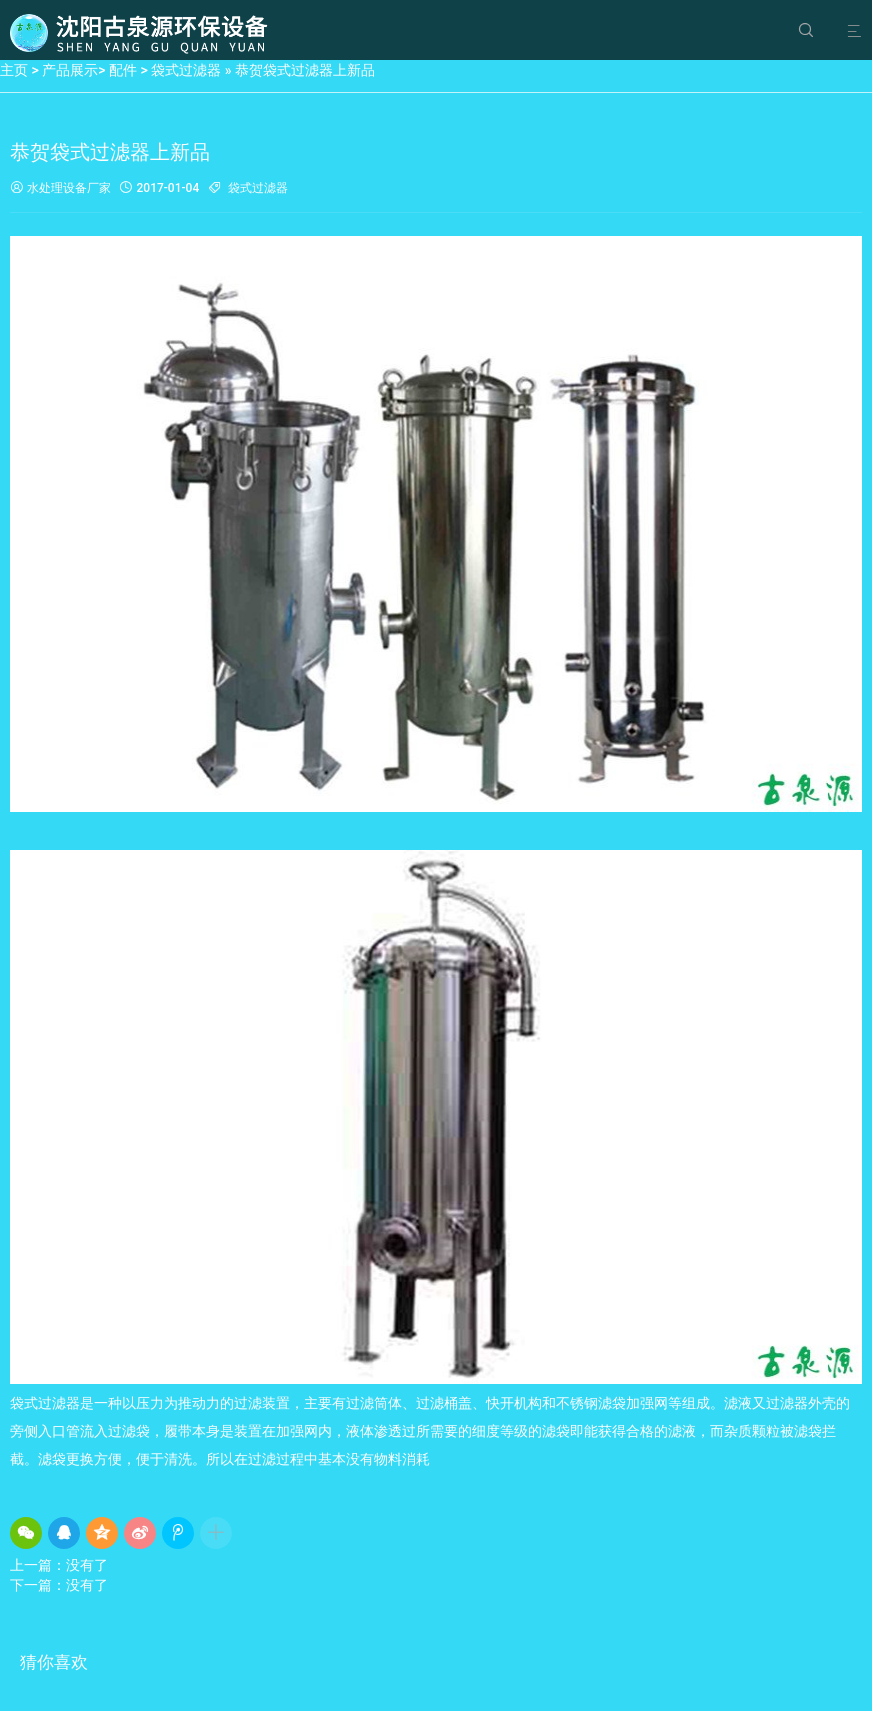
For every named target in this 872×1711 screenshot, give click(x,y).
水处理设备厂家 (60, 188)
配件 (123, 70)
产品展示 (70, 70)
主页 (14, 70)
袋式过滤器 (186, 70)
